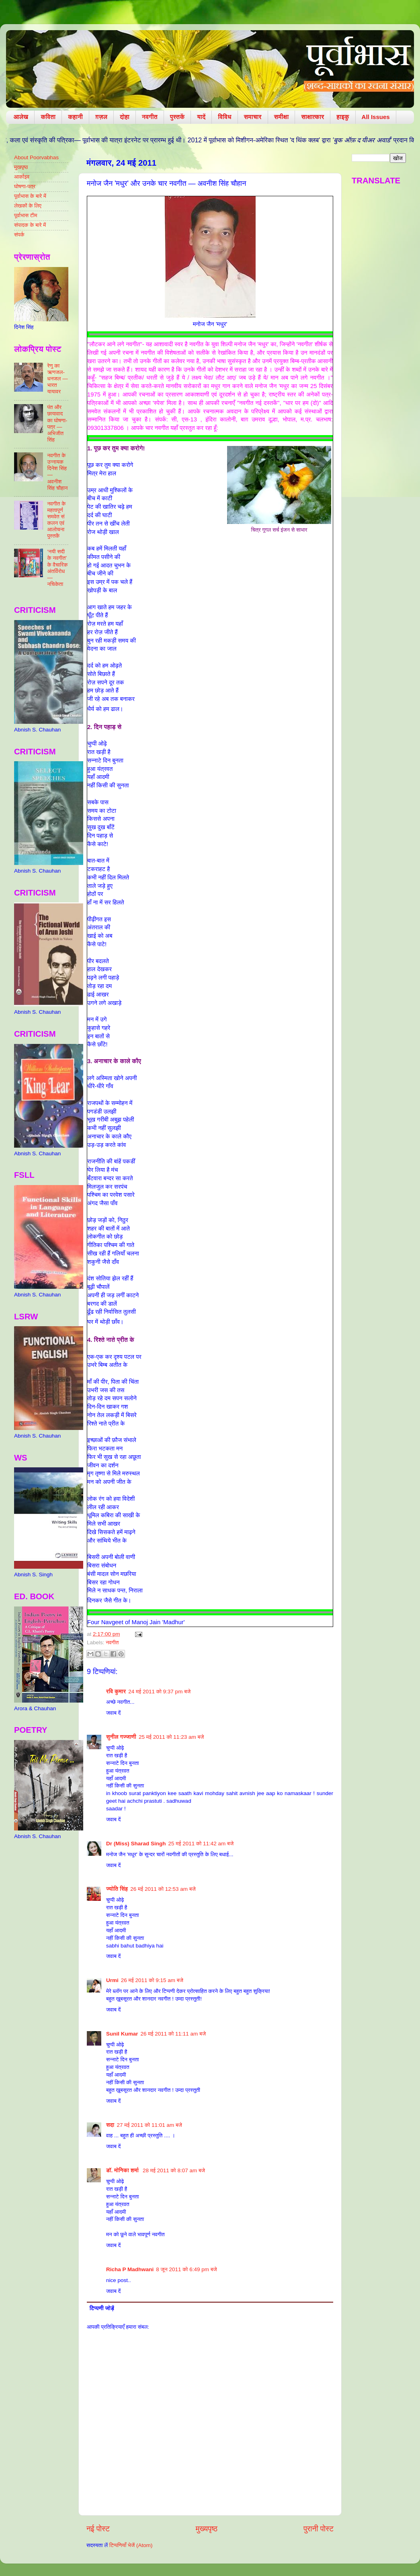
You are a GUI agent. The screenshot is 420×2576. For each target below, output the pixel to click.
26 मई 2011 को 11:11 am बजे (173, 2034)
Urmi (112, 1980)
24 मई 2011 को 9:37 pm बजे (159, 1692)
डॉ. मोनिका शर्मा (123, 2170)
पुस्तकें (177, 116)
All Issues (376, 116)
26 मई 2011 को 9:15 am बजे (152, 1980)
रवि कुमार (116, 1692)
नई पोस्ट (98, 2529)
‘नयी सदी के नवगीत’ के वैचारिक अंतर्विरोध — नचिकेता (57, 567)
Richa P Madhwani (130, 2269)
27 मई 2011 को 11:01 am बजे (149, 2125)
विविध (224, 116)
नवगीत (150, 116)
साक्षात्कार (312, 116)
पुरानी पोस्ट (318, 2529)
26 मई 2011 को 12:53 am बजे (163, 1889)
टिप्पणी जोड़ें (102, 2308)
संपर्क (19, 235)
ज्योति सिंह (117, 1889)
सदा (110, 2125)
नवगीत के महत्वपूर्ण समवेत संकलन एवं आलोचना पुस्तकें (56, 520)
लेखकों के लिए (27, 206)
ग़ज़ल (101, 116)
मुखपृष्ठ (21, 167)
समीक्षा (281, 116)
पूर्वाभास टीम (25, 215)
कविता (48, 116)
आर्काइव (21, 177)
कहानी (75, 116)
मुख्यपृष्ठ (206, 2529)
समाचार (253, 116)
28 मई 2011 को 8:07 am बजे (174, 2170)
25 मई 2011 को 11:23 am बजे (171, 1737)
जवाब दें (113, 1713)
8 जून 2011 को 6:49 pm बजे (186, 2269)
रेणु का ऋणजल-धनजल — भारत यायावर (57, 379)
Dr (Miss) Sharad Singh (136, 1844)
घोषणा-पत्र (24, 186)
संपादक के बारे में (30, 225)
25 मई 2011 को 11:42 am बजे (201, 1844)
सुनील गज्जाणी (121, 1737)
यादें (201, 116)
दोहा (124, 116)
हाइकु (342, 116)
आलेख (21, 116)
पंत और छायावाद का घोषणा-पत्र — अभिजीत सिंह (57, 423)
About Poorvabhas (36, 157)
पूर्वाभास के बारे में (30, 196)
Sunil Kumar (122, 2034)
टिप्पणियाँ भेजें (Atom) (131, 2545)
